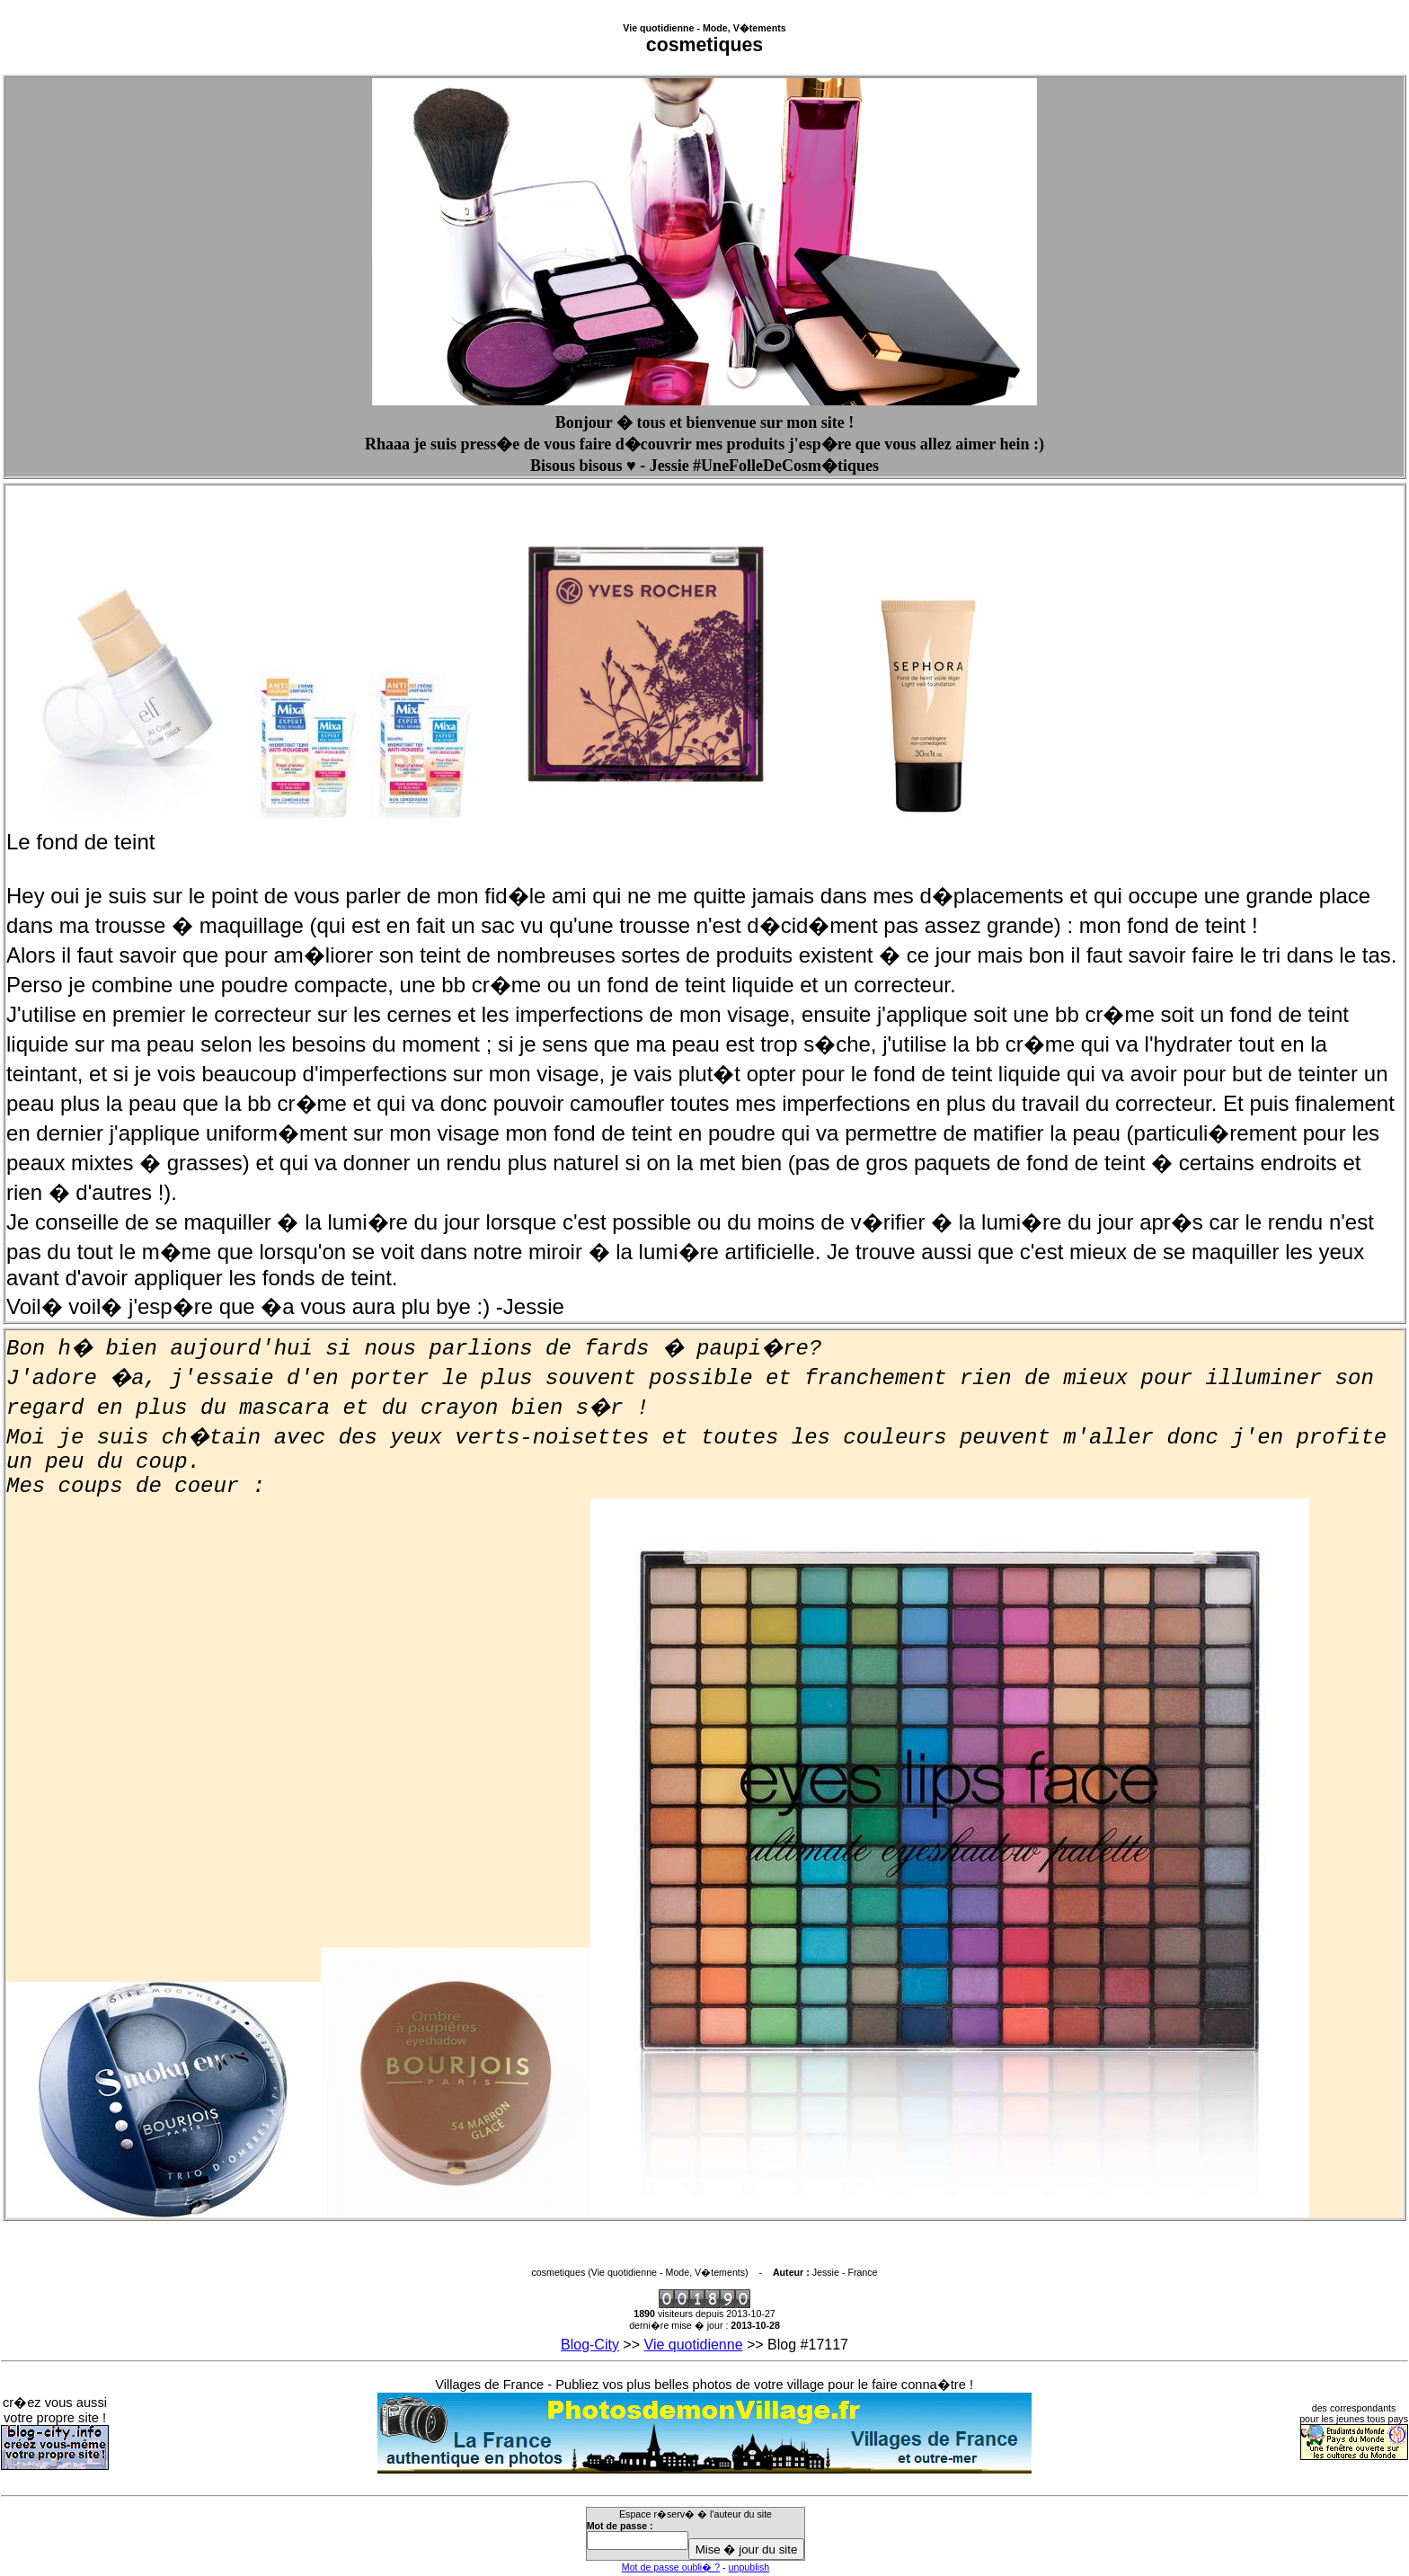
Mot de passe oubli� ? (671, 2567)
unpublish (749, 2567)
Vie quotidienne (693, 2344)
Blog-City (590, 2344)
